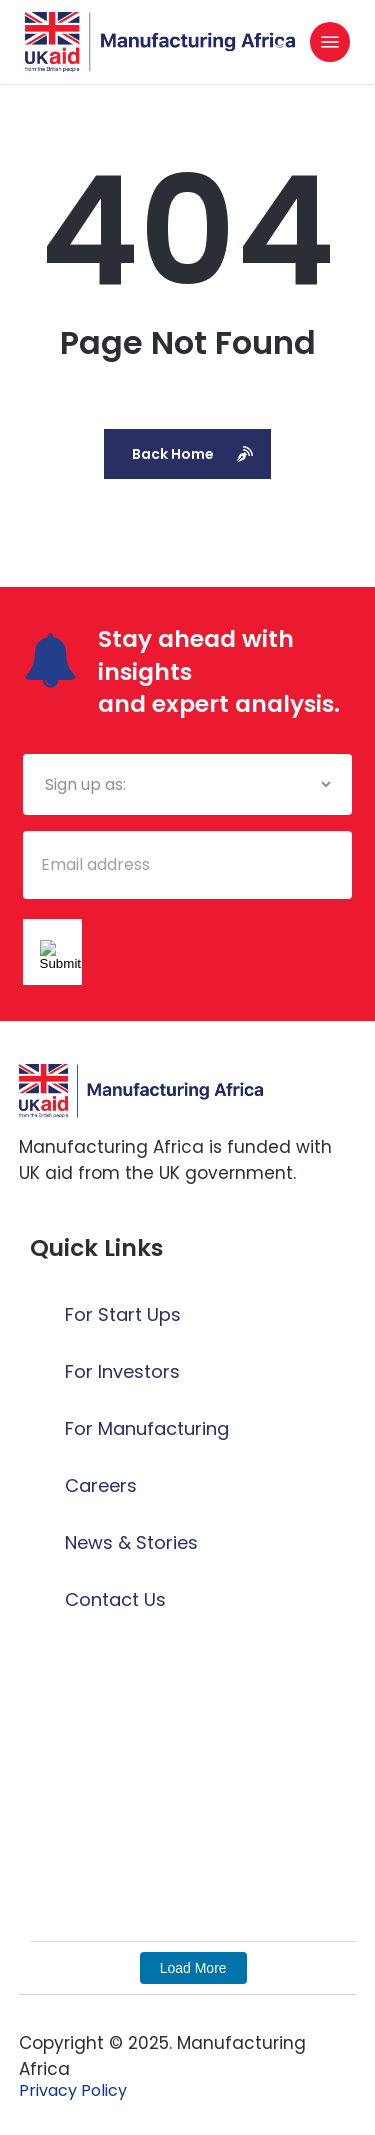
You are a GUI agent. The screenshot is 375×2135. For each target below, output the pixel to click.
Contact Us (115, 1599)
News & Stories (131, 1542)
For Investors (122, 1371)
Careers (101, 1485)
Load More (193, 1968)
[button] (330, 42)
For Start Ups (123, 1314)
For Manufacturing (147, 1428)
